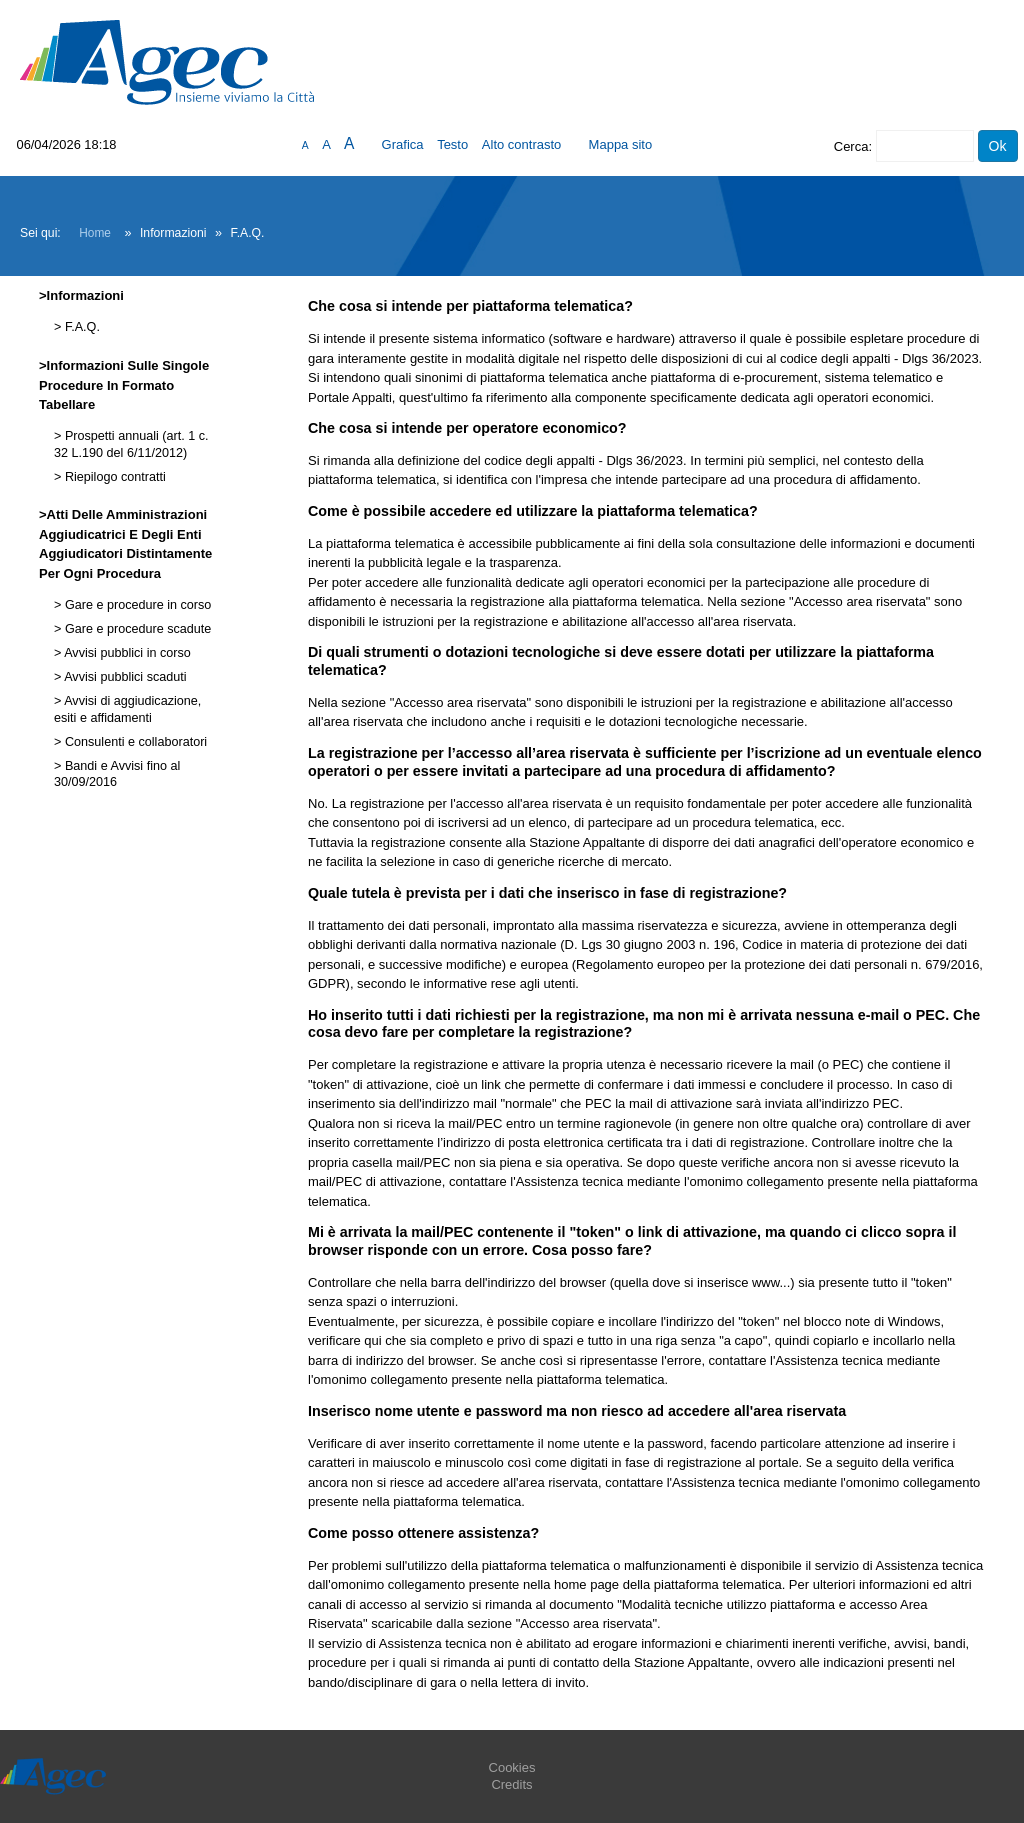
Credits (511, 1784)
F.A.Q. (80, 327)
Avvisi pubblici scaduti (123, 677)
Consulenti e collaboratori (134, 742)
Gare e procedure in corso (136, 605)
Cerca (851, 146)
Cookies (512, 1767)
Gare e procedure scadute (136, 629)
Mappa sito (621, 144)
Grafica (403, 144)
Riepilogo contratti (113, 477)
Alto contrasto (522, 144)
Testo (452, 144)
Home (95, 233)
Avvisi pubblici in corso (125, 653)
